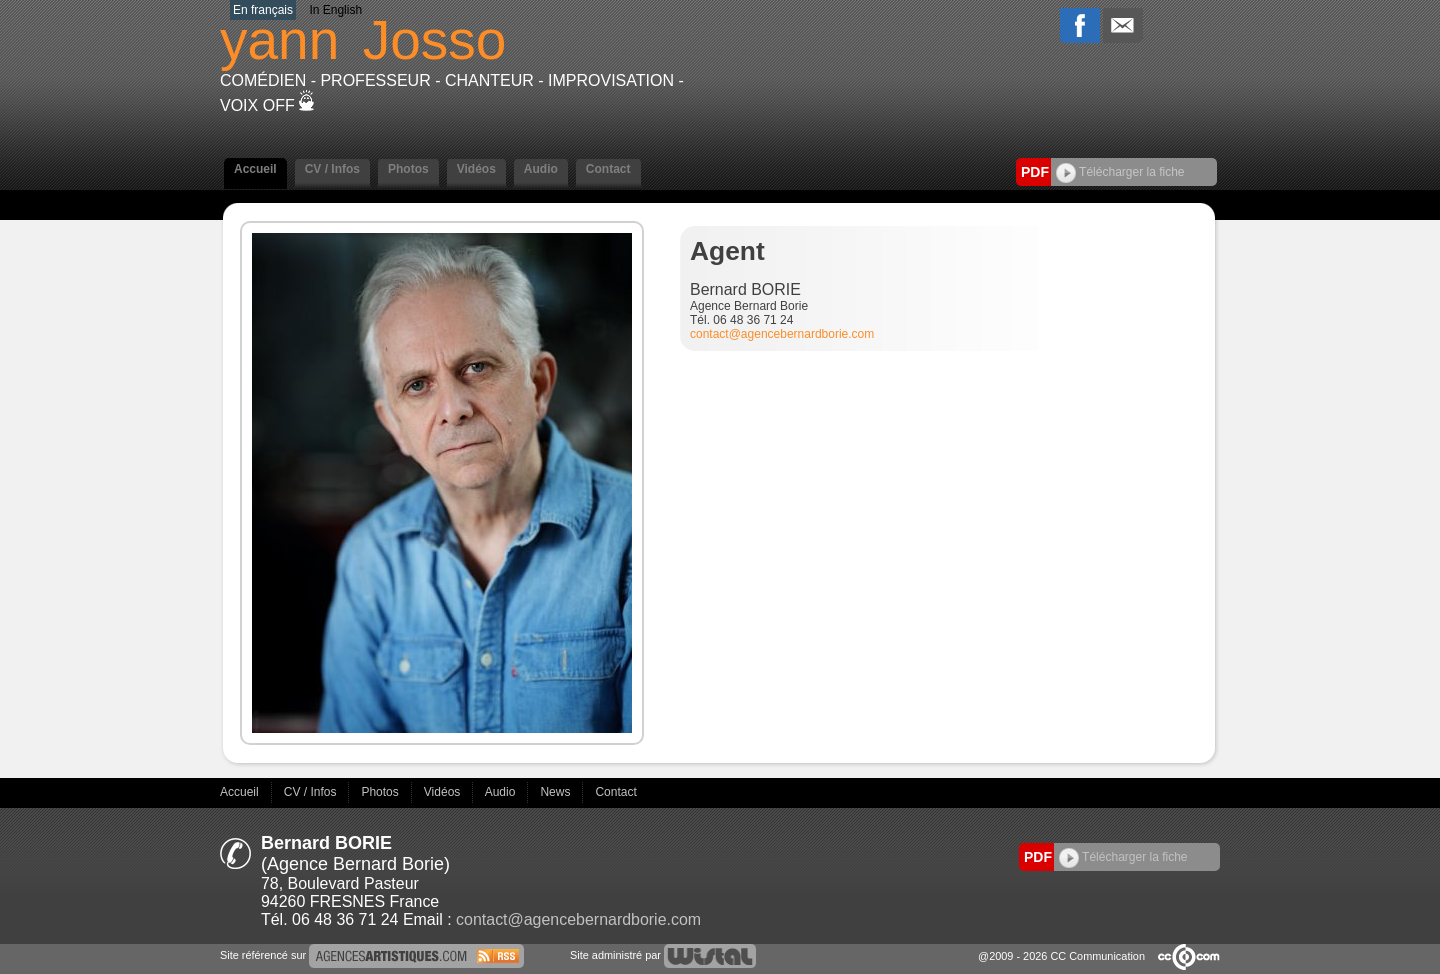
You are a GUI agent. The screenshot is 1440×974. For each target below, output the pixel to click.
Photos (408, 169)
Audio (541, 169)
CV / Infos (332, 169)
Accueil (255, 169)
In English (335, 10)
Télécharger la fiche (1120, 172)
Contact (608, 169)
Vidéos (476, 169)
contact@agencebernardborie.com (782, 334)
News (556, 792)
